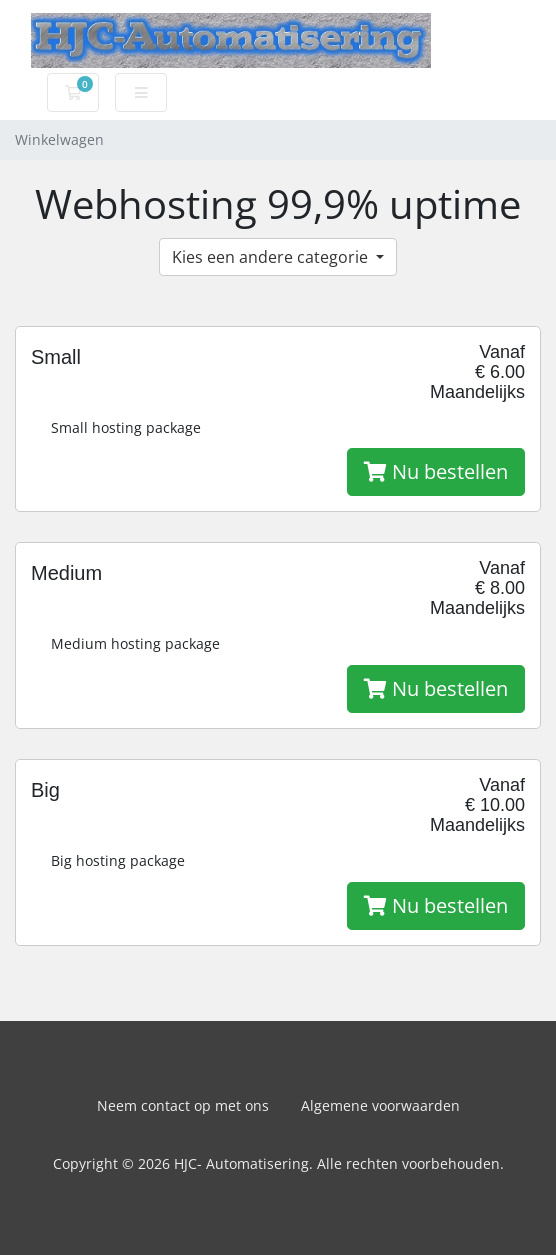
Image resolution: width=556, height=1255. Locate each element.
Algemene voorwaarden (380, 1105)
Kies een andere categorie (272, 257)
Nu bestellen (436, 471)
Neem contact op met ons (183, 1105)
